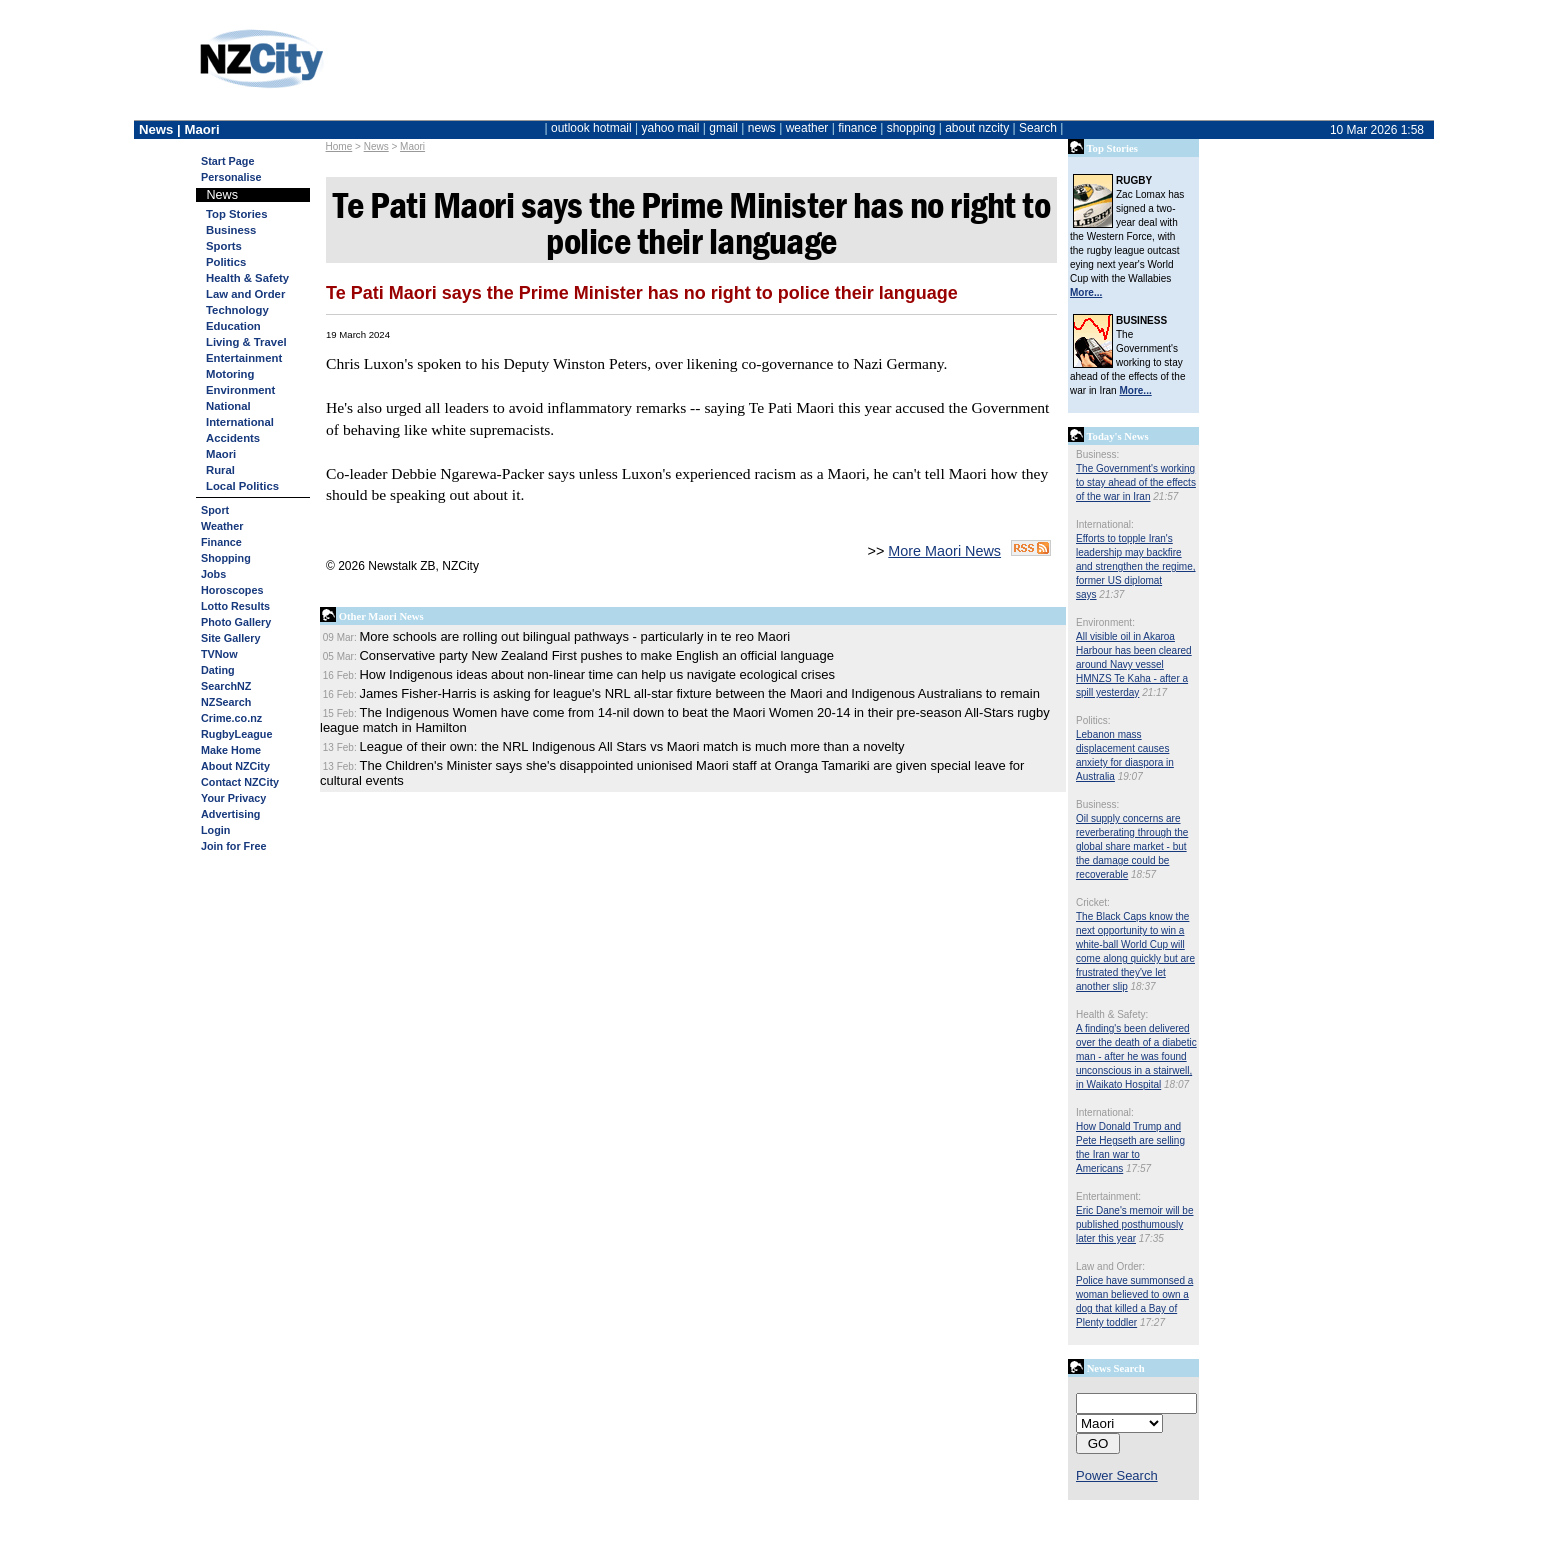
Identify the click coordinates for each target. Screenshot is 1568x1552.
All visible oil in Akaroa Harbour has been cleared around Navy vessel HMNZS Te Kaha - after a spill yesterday (1134, 664)
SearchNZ (226, 686)
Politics (226, 262)
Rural (220, 470)
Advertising (230, 814)
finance (857, 128)
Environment (240, 390)
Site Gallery (230, 638)
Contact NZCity (240, 782)
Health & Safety (247, 278)
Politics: (1093, 720)
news (762, 128)
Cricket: (1093, 902)
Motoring (230, 374)
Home (339, 146)
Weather (222, 526)
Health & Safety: (1112, 1014)
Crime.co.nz (231, 718)
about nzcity (977, 128)
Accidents (233, 438)
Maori (412, 146)
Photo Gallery (236, 622)
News (376, 146)
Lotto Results (235, 606)
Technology (237, 310)
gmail (723, 128)
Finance (221, 542)
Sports (224, 246)
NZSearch (226, 702)
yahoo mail (671, 128)
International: (1105, 524)
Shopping (226, 558)
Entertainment (244, 358)
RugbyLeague (236, 734)
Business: (1097, 454)
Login (215, 830)
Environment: (1105, 622)
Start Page (227, 161)
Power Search (1117, 1475)
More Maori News (944, 551)
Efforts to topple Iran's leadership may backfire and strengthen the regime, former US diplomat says (1136, 566)
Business (231, 230)
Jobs (213, 574)
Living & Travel (246, 342)
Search (1038, 128)
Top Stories (236, 214)
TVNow (219, 654)
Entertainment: (1108, 1196)
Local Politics (242, 486)
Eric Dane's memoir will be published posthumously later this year (1135, 1224)
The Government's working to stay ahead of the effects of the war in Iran (1136, 482)
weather (807, 128)
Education (233, 326)
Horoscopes (232, 590)
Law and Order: (1110, 1266)
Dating (218, 670)
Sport (215, 510)
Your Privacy (233, 798)
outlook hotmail (591, 128)
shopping (911, 128)
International (240, 422)
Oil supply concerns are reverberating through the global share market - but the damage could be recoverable (1132, 846)
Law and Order (245, 294)
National (228, 406)
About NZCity (235, 766)
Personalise (231, 177)
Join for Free (233, 846)
